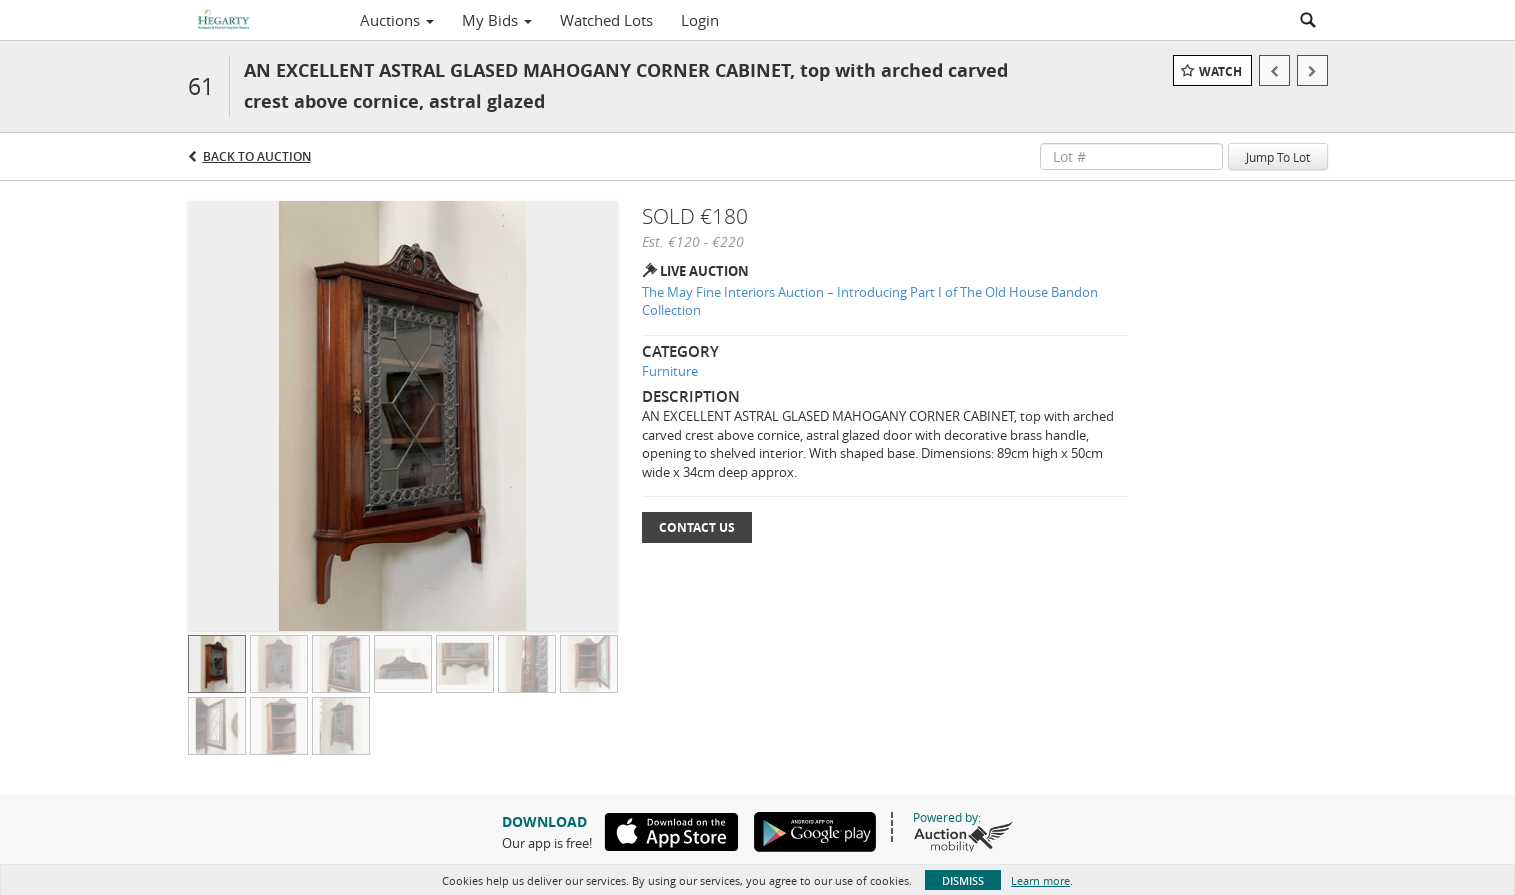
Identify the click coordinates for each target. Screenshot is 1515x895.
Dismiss (963, 880)
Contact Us (697, 527)
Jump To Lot (1278, 157)
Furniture (670, 371)
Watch (1220, 71)
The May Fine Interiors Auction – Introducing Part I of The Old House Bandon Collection (870, 301)
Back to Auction (257, 156)
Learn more (1040, 880)
